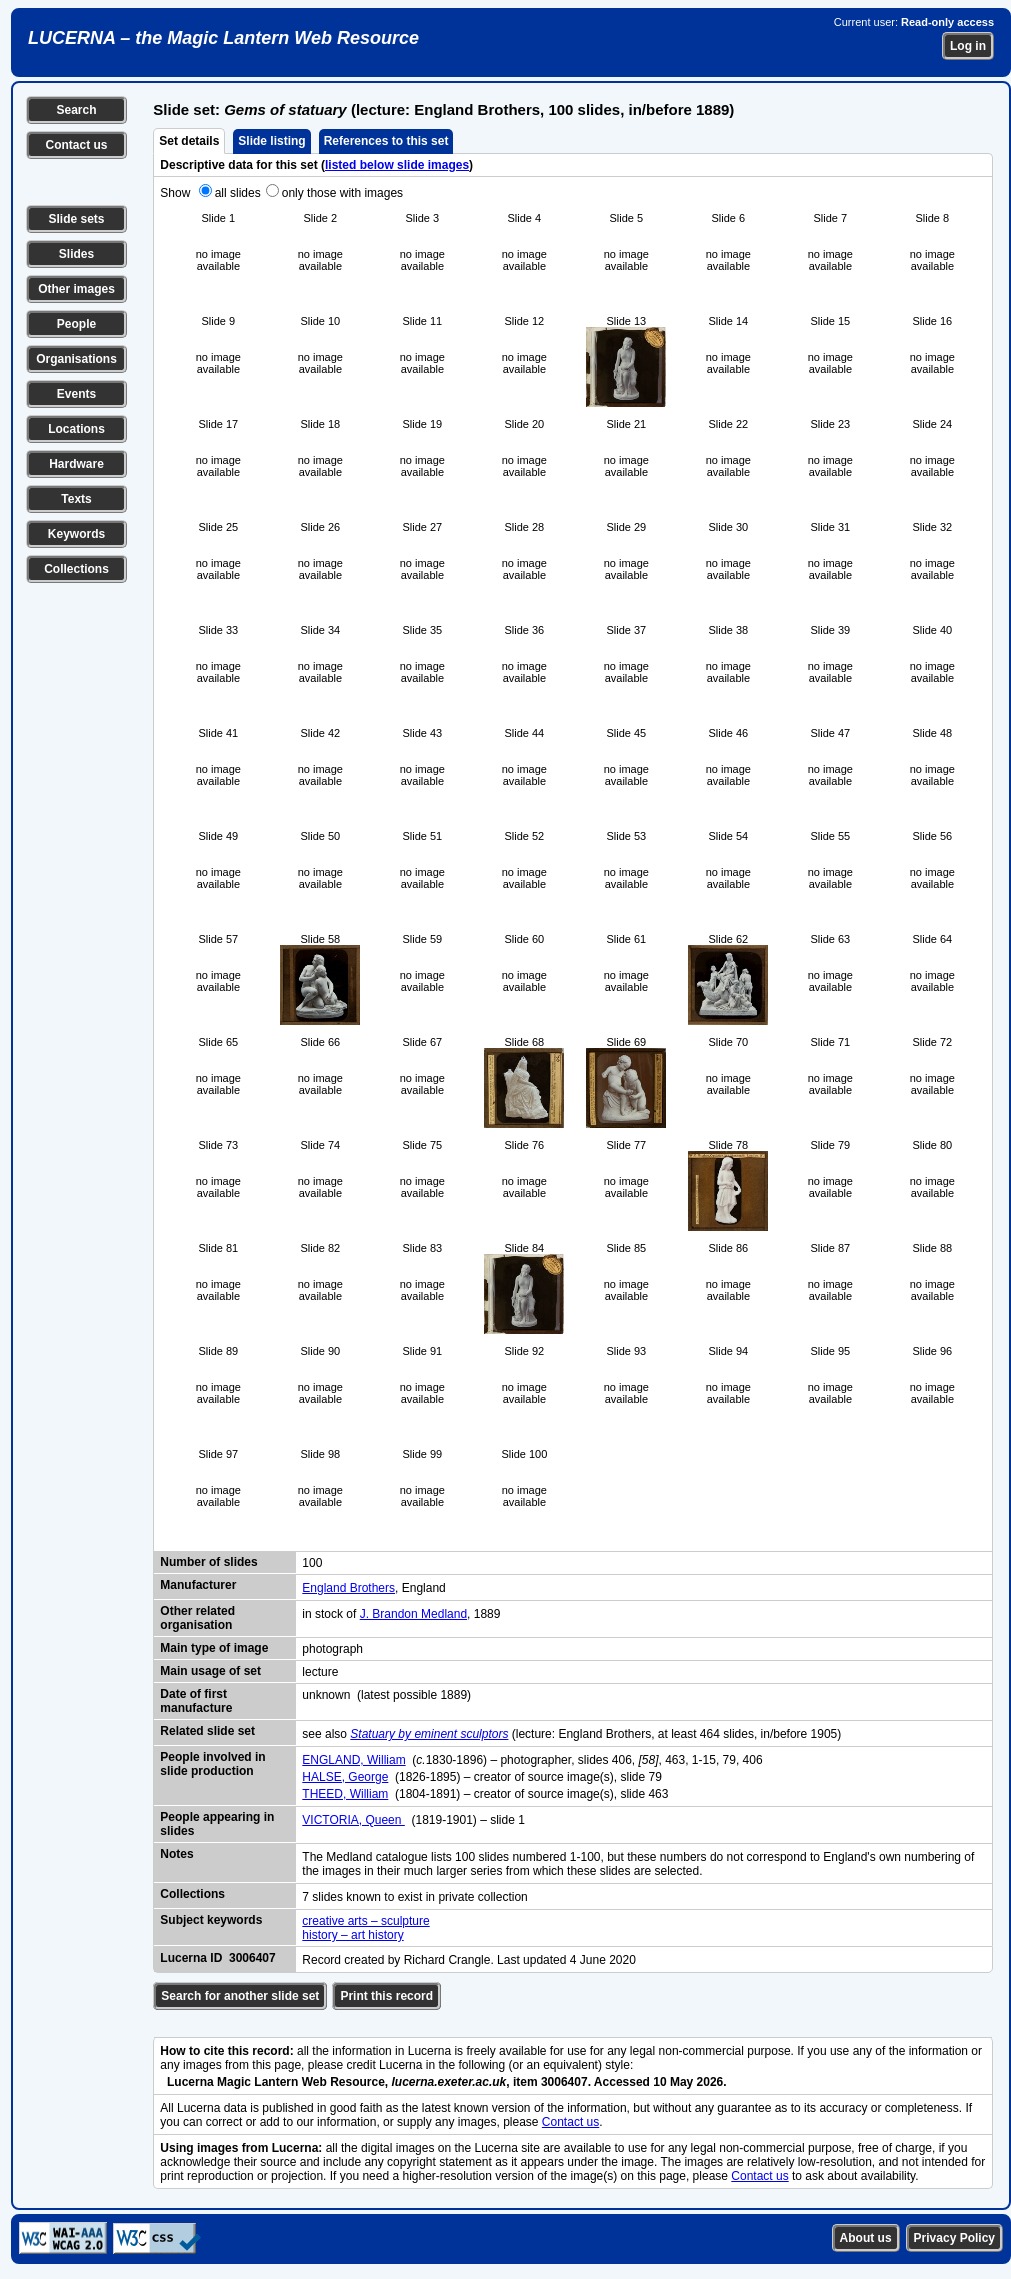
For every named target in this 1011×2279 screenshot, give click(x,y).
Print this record (386, 1996)
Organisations (76, 359)
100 (312, 1563)
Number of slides (208, 1562)
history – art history (352, 1935)
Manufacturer (198, 1585)
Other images (76, 289)
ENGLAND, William (353, 1760)
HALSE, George (345, 1777)
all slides (238, 193)
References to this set (386, 141)
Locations (76, 429)
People (76, 324)
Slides (76, 254)
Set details (189, 141)
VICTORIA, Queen (353, 1820)
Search (76, 110)
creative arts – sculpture (365, 1921)
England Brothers (348, 1588)
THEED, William (345, 1794)
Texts (76, 499)
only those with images (342, 193)
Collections (76, 569)
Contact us (76, 145)
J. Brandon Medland (413, 1614)
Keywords (76, 534)
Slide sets (76, 219)
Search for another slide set (240, 1996)
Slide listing (271, 141)
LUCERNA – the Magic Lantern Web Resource (223, 38)
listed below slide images (397, 165)
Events (76, 394)
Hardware (76, 464)
